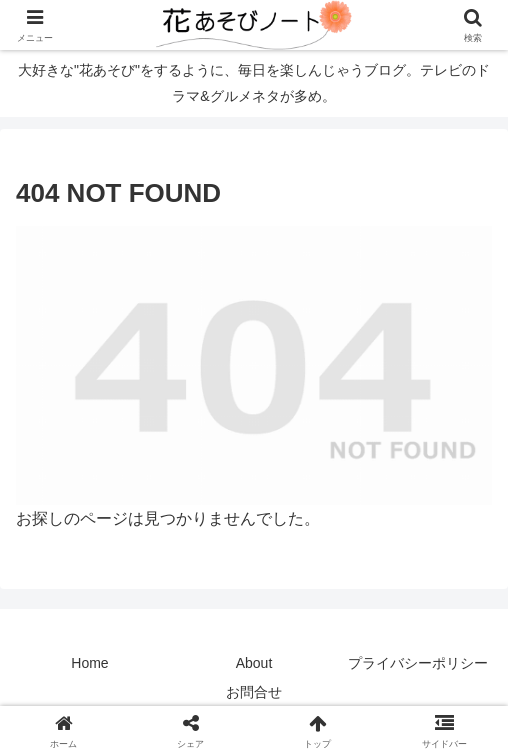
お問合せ (254, 692)
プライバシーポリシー (418, 663)
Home (89, 663)
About (254, 663)
